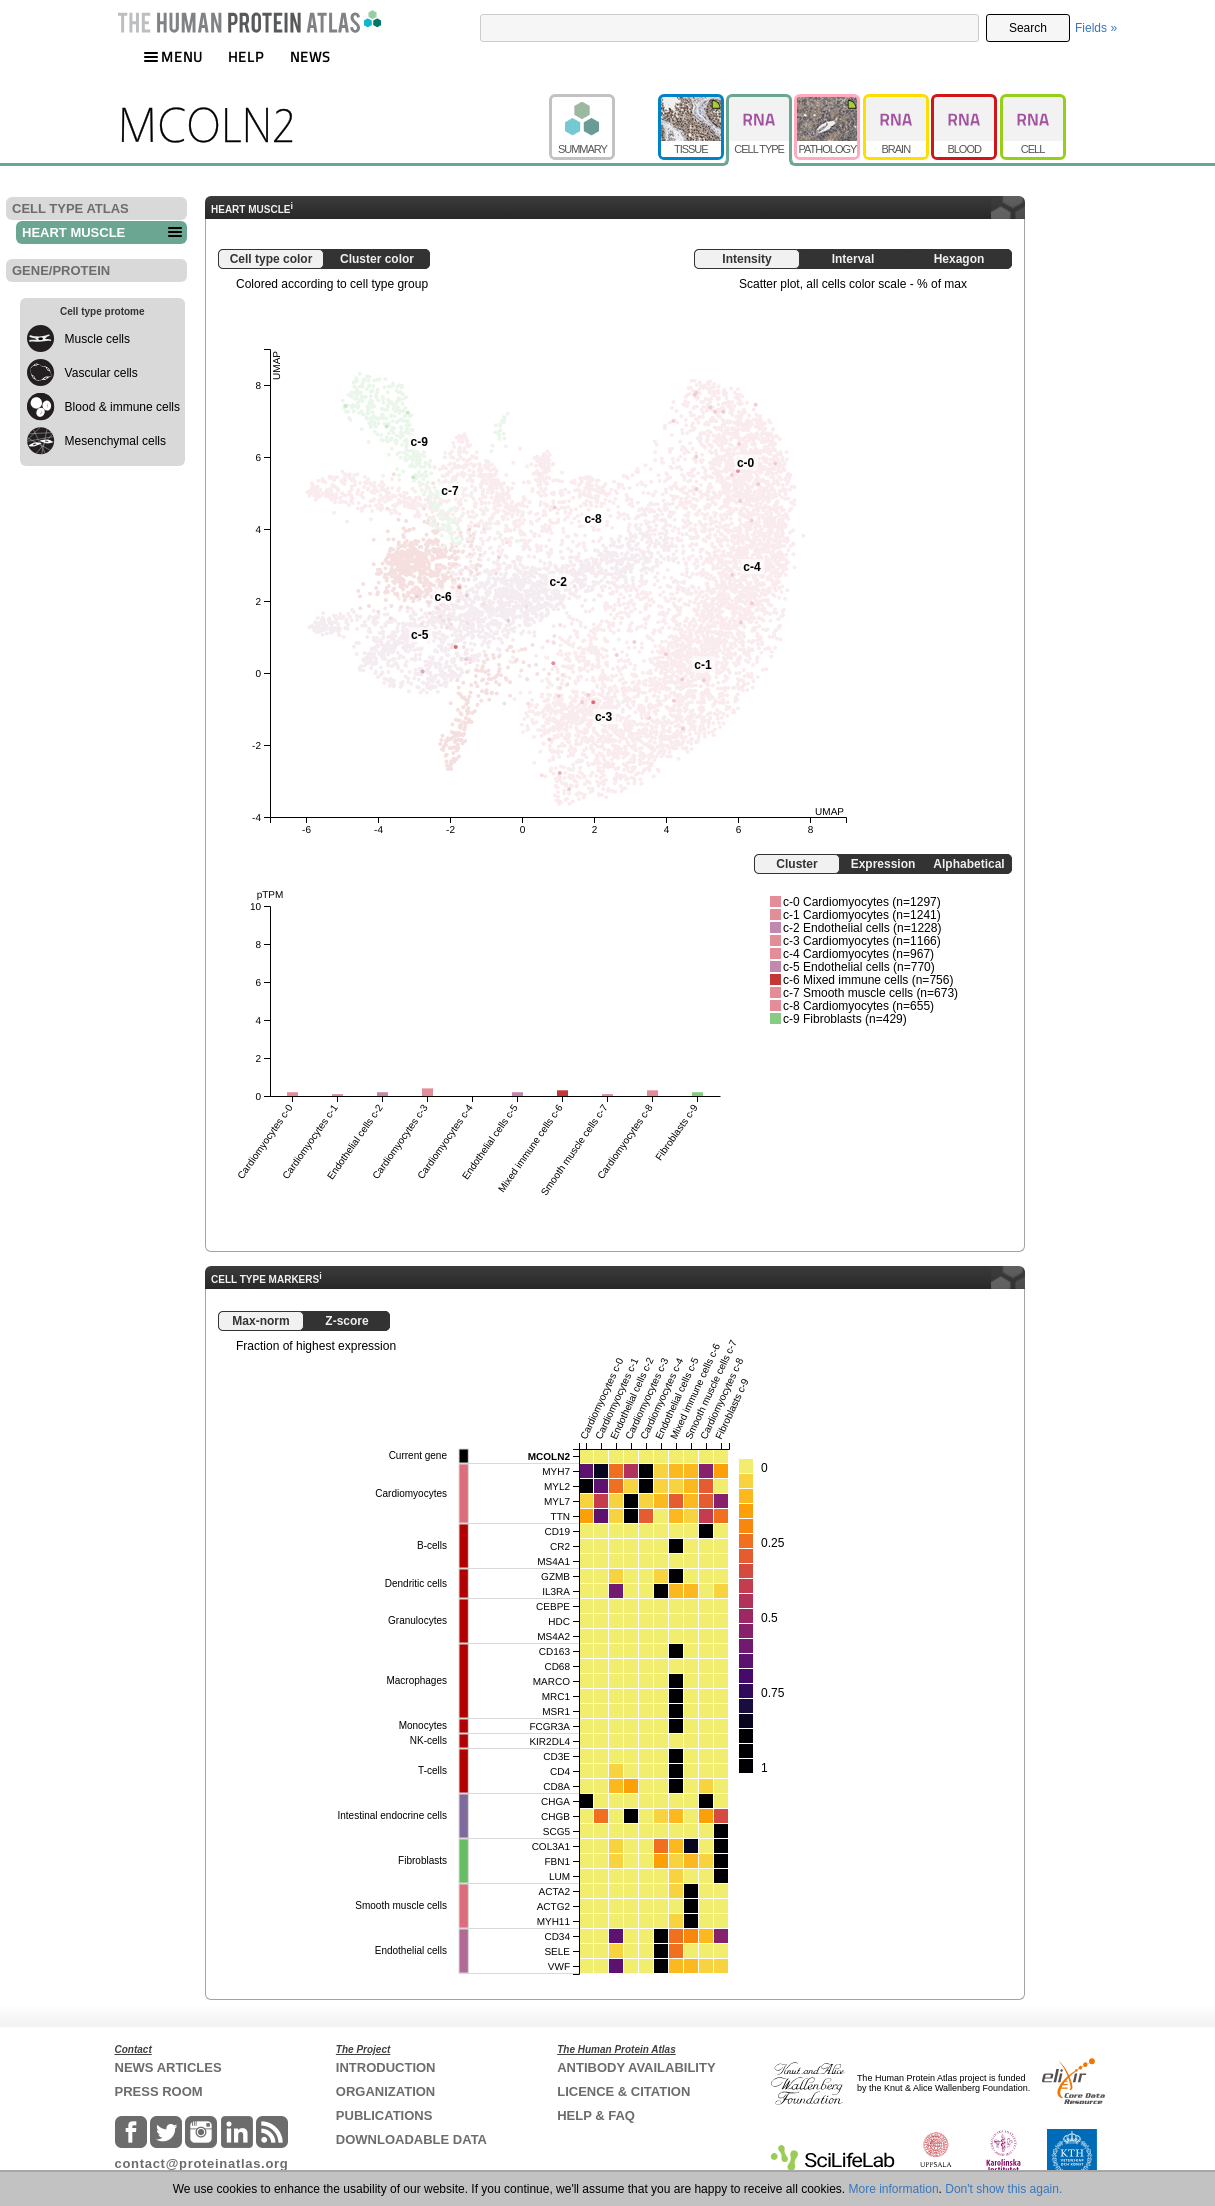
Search (1028, 28)
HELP (246, 56)
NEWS (310, 56)
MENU (173, 56)
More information (894, 2189)
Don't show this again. (1003, 2189)
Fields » (1096, 28)
